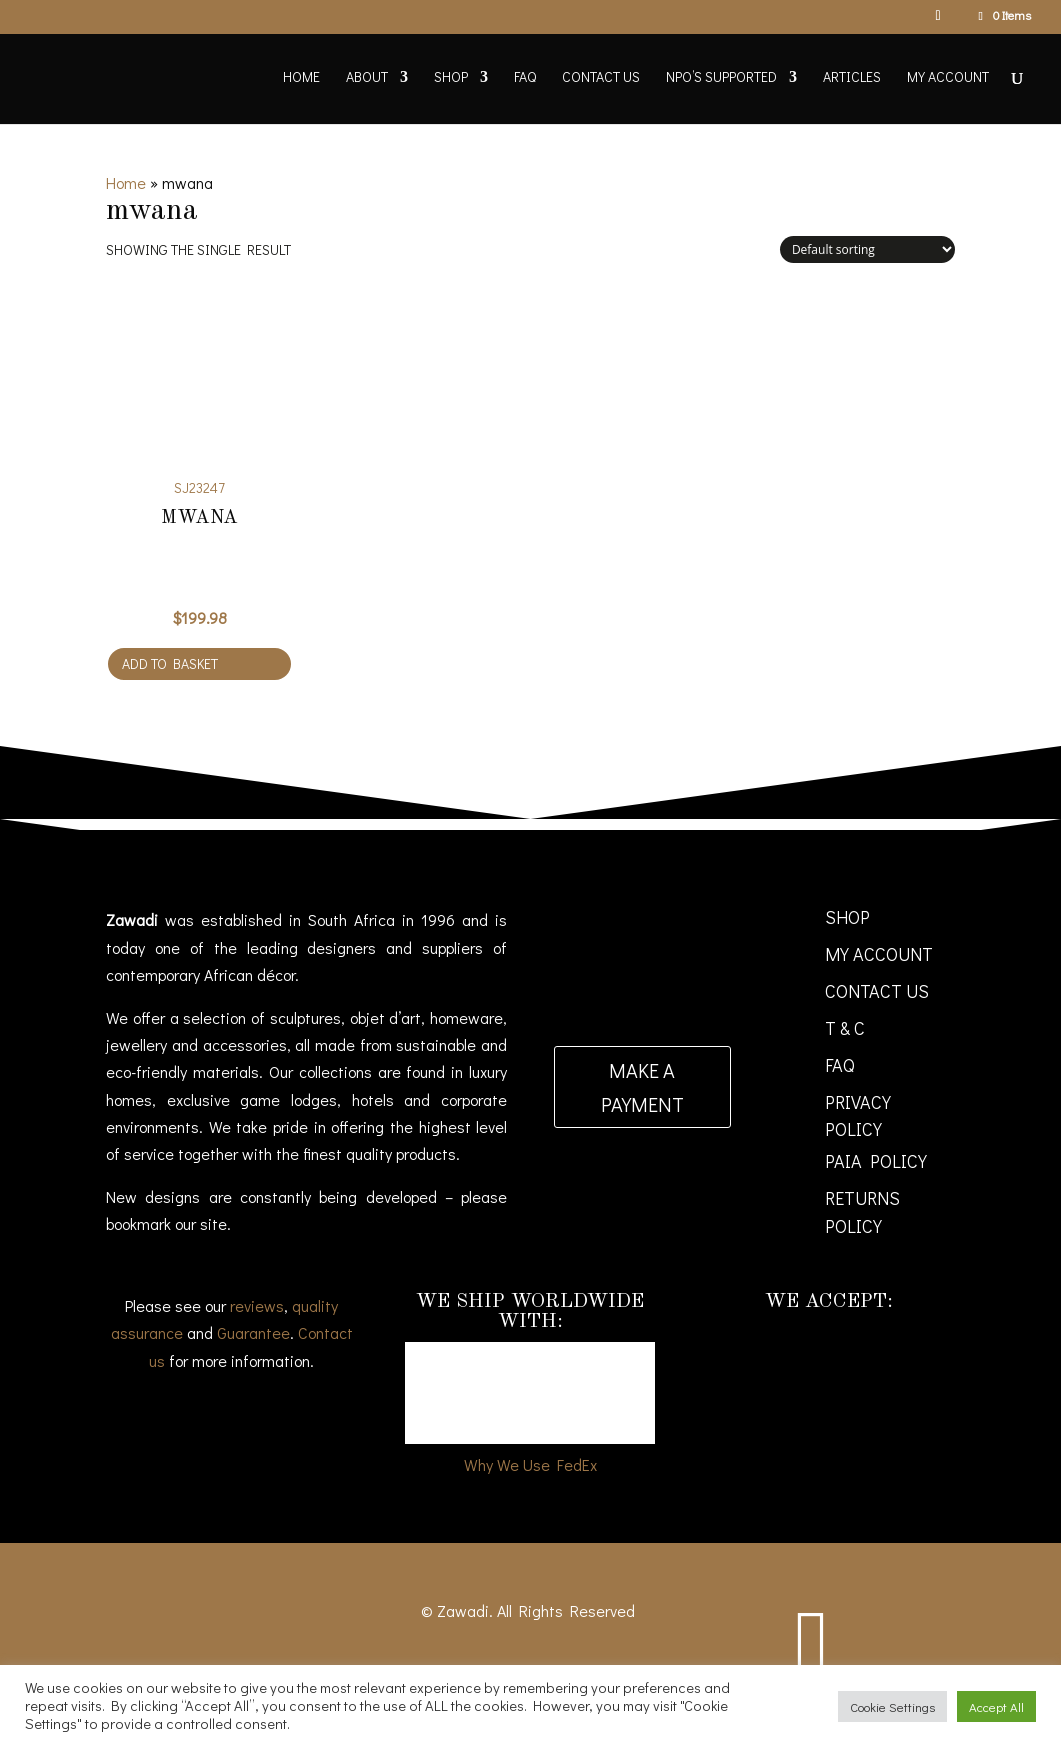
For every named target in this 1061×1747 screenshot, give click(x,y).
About (367, 78)
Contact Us (601, 78)
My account (948, 78)
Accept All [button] (996, 1706)
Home (301, 78)
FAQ (525, 78)
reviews (257, 1305)
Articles (852, 78)
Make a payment (642, 1087)
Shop (451, 78)
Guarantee (253, 1332)
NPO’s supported (721, 78)
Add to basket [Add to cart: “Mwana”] (170, 663)
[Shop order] (867, 249)
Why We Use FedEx (530, 1464)
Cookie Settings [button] (892, 1706)
